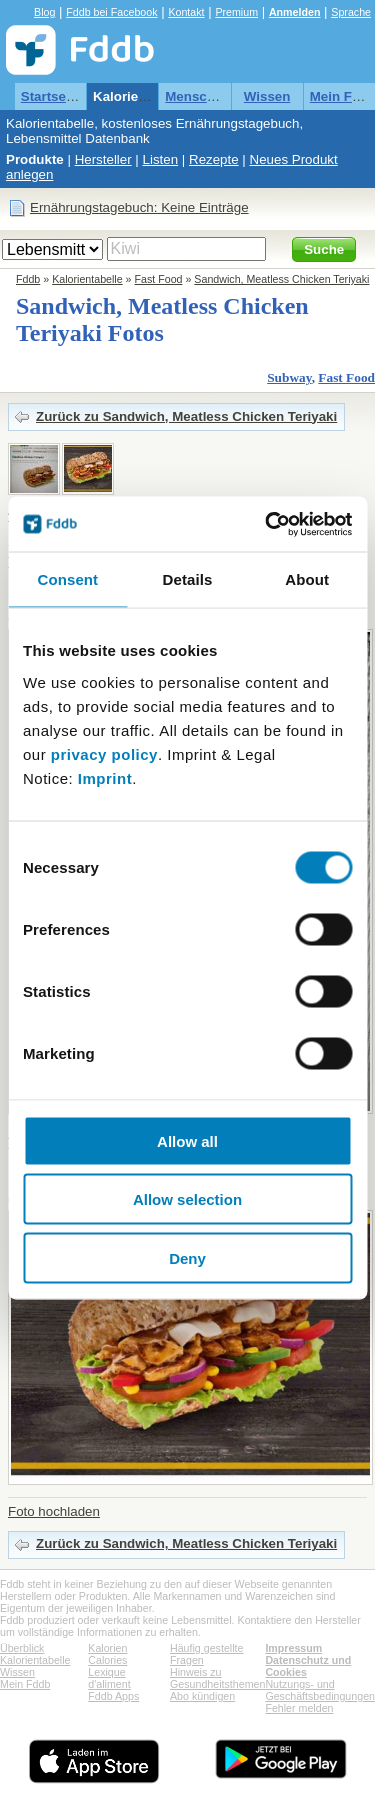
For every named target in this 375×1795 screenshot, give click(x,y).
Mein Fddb (25, 1684)
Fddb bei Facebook (111, 12)
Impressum (293, 1648)
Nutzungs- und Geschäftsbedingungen (320, 1690)
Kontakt (186, 12)
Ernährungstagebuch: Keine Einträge (139, 207)
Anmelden (295, 12)
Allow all (187, 1140)
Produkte (35, 159)
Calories (107, 1660)
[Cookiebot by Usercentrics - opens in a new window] (267, 524)
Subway (289, 377)
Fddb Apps (113, 1696)
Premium (236, 12)
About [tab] (307, 579)
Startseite (51, 96)
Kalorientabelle (141, 96)
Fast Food (159, 279)
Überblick (22, 1648)
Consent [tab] (67, 579)
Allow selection (187, 1199)
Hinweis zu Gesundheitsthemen (217, 1678)
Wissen (267, 96)
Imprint (105, 777)
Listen (161, 159)
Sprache (351, 12)
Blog (44, 12)
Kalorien (107, 1648)
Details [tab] (188, 579)
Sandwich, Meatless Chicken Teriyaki (281, 279)
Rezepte (214, 159)
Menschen (197, 96)
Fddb (28, 279)
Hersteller (103, 159)
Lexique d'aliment (109, 1678)
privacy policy (104, 753)
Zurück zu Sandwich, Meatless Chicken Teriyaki (186, 416)
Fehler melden (299, 1708)
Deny (187, 1257)
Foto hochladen (54, 1511)
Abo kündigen (202, 1696)
